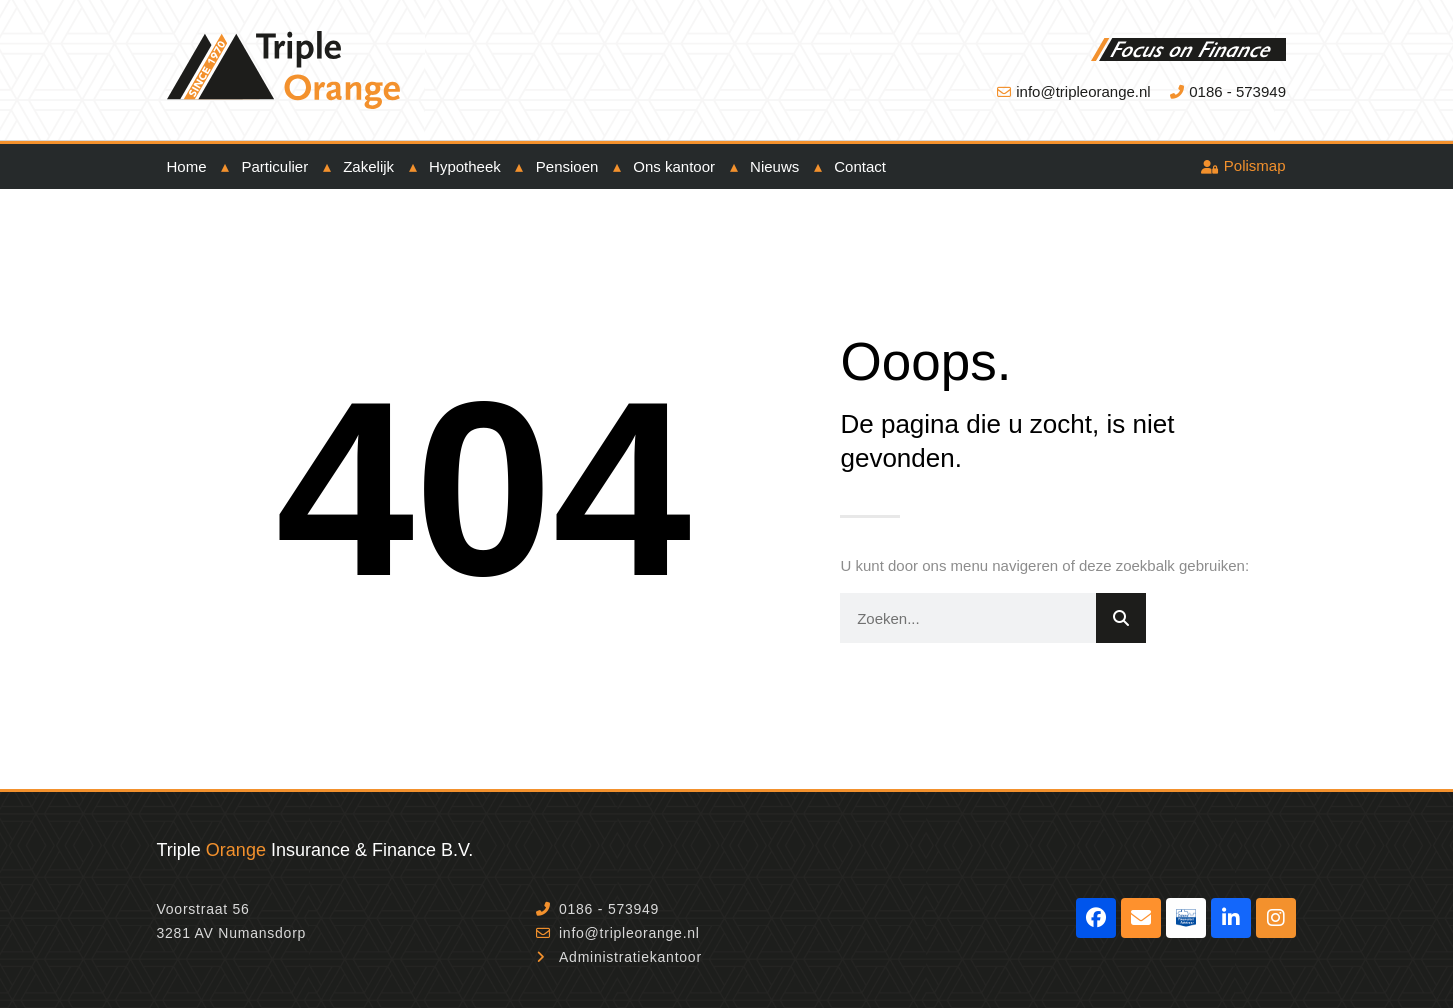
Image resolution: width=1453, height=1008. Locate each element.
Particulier (275, 166)
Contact (860, 166)
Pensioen (567, 166)
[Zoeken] (1121, 618)
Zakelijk (368, 166)
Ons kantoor (674, 166)
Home (187, 166)
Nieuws (774, 166)
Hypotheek (465, 166)
